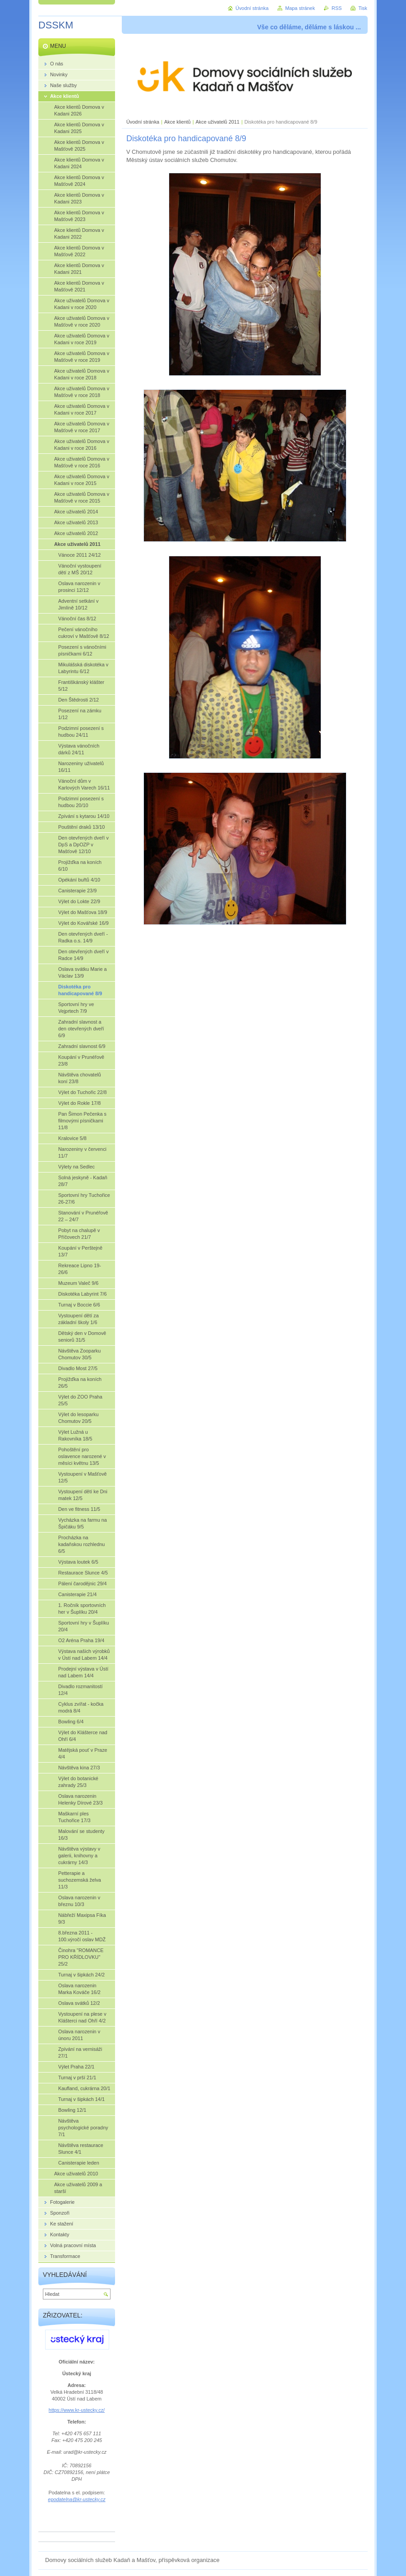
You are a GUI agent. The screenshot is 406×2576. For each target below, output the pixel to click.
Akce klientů (177, 122)
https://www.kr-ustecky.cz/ (77, 2410)
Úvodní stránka (142, 122)
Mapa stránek (300, 8)
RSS (336, 8)
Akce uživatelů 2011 (218, 122)
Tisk (362, 8)
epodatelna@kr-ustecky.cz (76, 2499)
